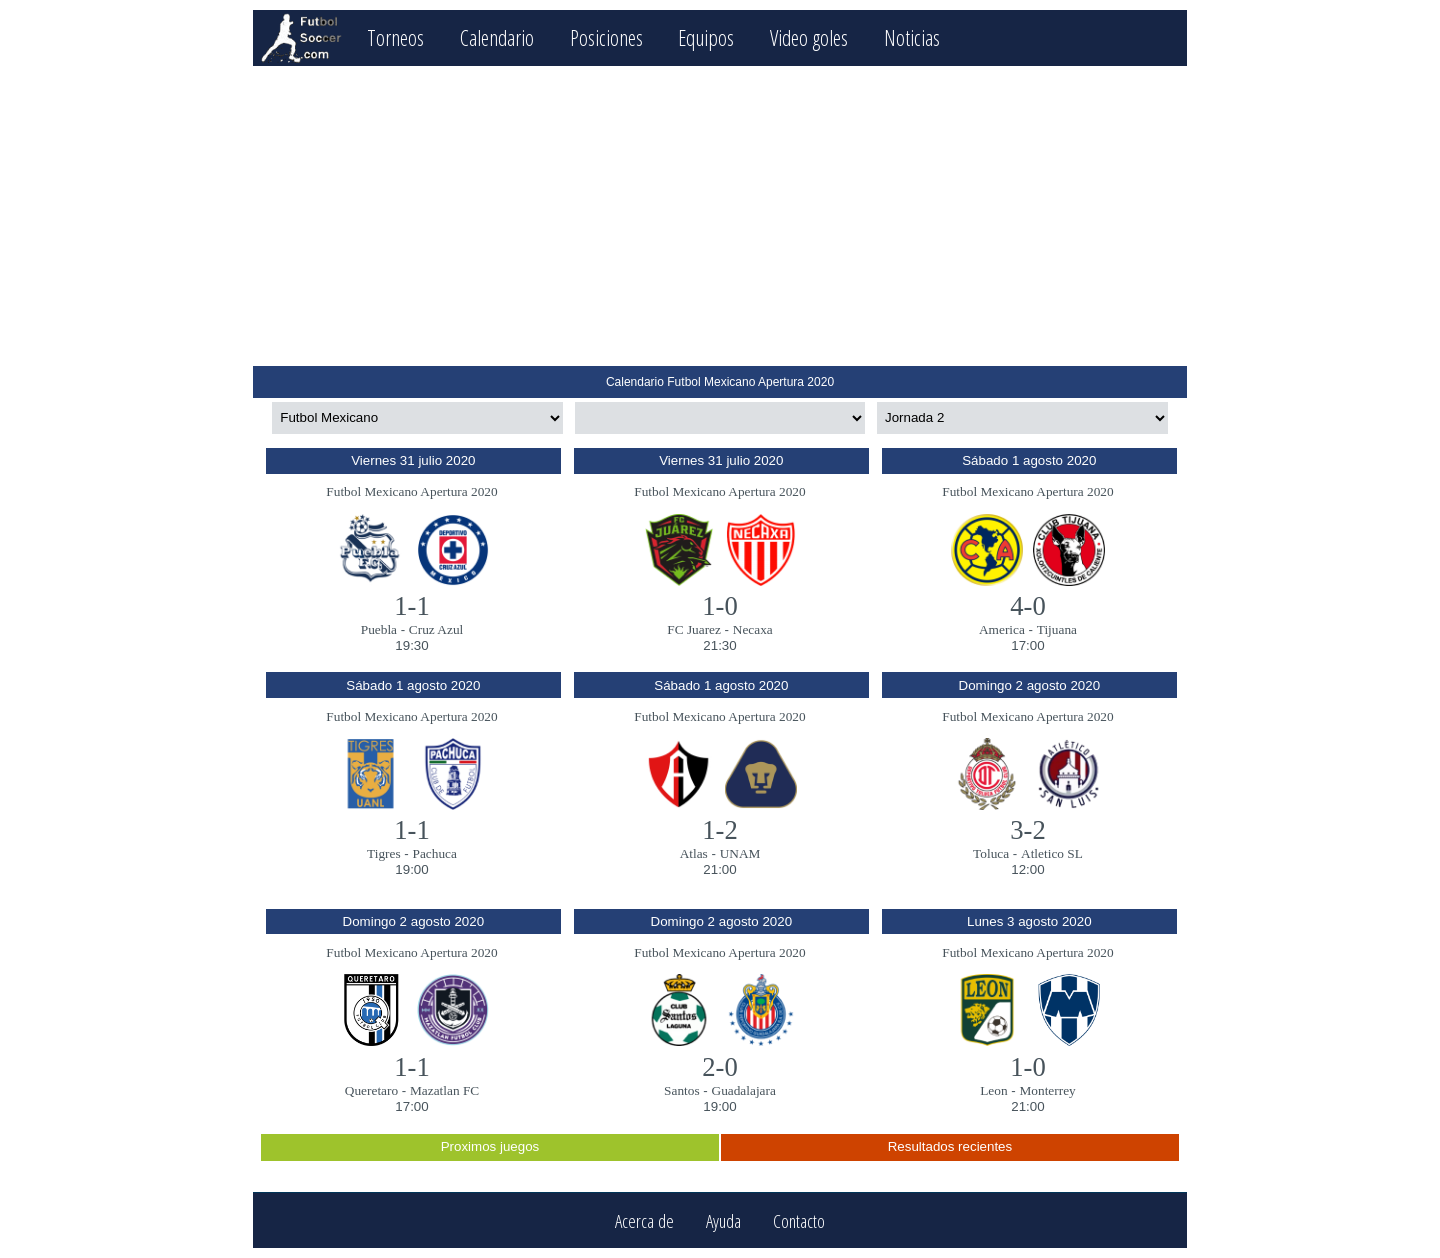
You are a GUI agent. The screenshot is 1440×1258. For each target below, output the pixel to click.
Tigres (384, 853)
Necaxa (753, 629)
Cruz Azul (436, 629)
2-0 (720, 1067)
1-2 (720, 830)
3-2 (1028, 830)
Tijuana (1057, 629)
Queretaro (371, 1090)
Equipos (706, 37)
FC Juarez (694, 629)
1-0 (720, 606)
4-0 (1028, 606)
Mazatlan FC (444, 1090)
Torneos (395, 37)
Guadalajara (744, 1090)
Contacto (799, 1220)
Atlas (694, 853)
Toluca (991, 853)
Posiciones (606, 37)
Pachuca (435, 853)
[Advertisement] (719, 216)
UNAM (740, 853)
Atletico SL (1052, 853)
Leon (993, 1090)
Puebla (379, 629)
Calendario (497, 37)
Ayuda (723, 1220)
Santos (682, 1090)
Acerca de (644, 1220)
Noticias (912, 37)
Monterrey (1047, 1090)
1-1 (412, 606)
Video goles (809, 37)
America (1002, 629)
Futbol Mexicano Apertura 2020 (411, 491)
